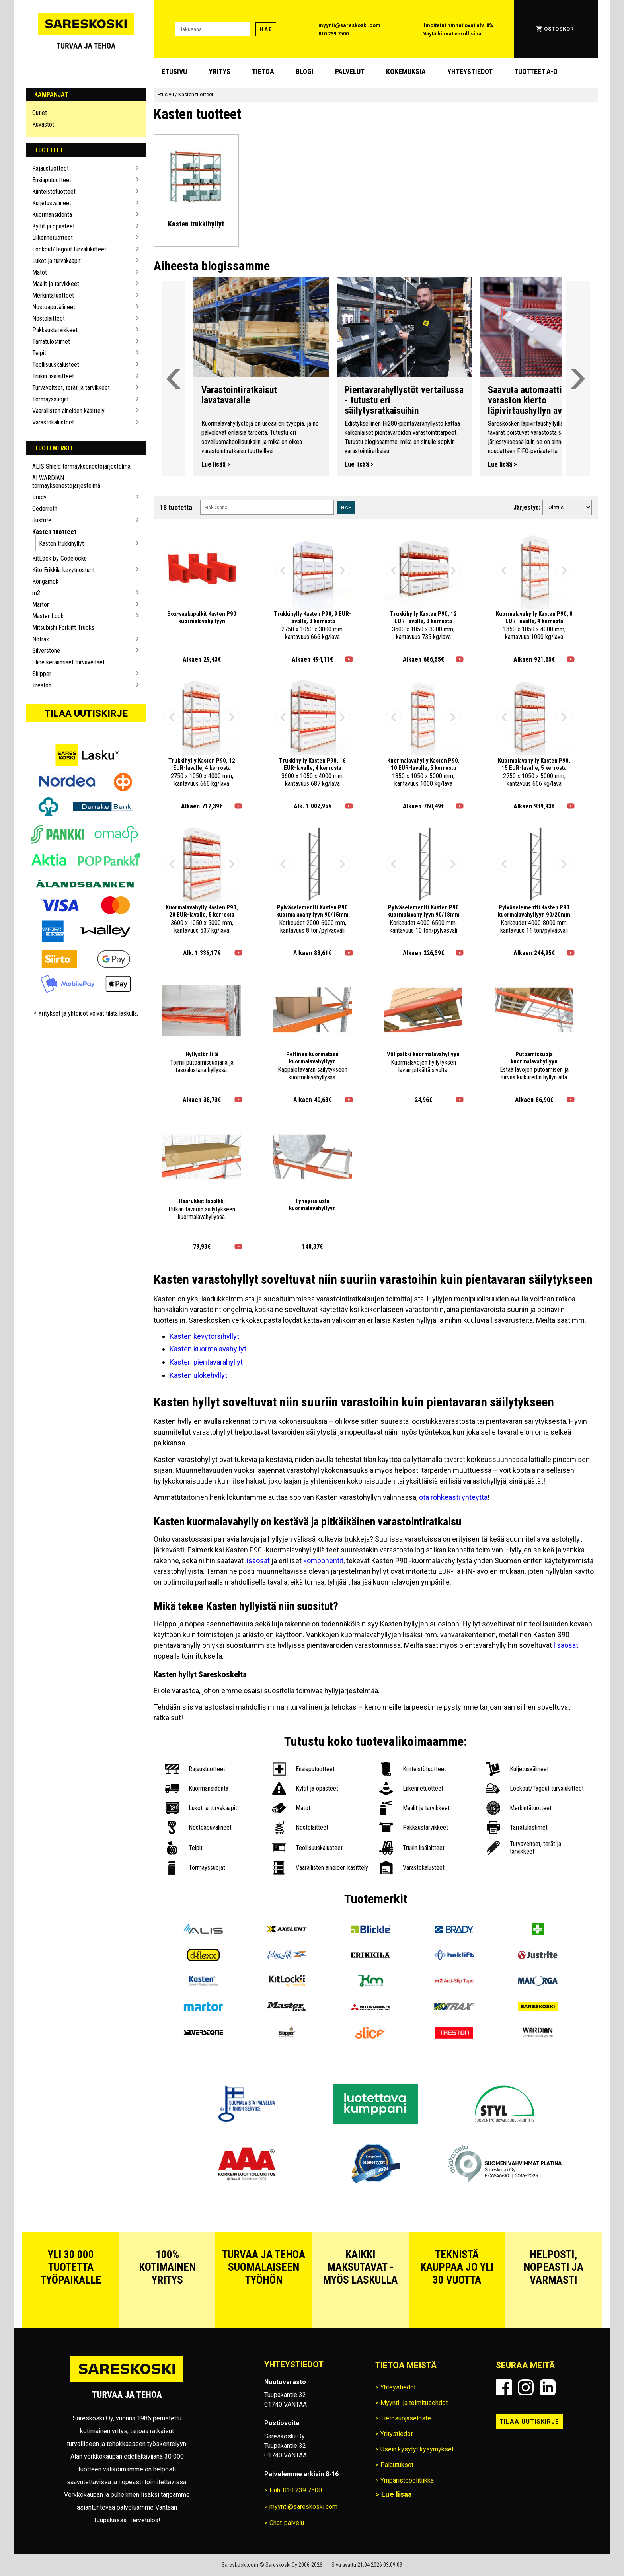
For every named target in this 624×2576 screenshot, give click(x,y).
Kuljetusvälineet (51, 203)
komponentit (323, 1560)
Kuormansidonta (52, 214)
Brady (39, 497)
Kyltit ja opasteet (53, 226)
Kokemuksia (406, 71)
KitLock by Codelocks (59, 558)
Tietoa (263, 71)
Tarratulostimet (51, 341)
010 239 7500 (333, 34)
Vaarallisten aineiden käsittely (68, 411)
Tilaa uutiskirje (86, 713)
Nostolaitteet (48, 318)
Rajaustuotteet (50, 168)
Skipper (41, 674)
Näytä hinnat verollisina (452, 34)
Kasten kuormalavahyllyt (208, 1349)
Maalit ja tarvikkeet (55, 284)
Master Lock (48, 616)
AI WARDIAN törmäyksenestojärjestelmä (66, 481)
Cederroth (44, 508)
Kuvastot (43, 124)
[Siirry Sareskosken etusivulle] (86, 29)
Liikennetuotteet (52, 237)
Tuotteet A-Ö (536, 71)
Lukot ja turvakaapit (56, 261)
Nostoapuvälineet (53, 307)
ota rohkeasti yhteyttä (453, 1497)
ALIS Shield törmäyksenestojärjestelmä (81, 466)
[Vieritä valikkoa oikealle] (578, 378)
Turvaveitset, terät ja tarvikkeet (71, 387)
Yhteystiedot (470, 71)
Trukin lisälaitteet (53, 376)
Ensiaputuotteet (51, 180)
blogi (305, 71)
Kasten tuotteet (54, 531)
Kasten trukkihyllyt (61, 543)
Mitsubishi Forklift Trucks (63, 627)
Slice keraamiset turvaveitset (68, 662)
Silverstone (46, 650)
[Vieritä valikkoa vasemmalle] (173, 378)
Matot (39, 272)
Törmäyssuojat (50, 399)
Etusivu (174, 71)
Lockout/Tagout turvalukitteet (69, 249)
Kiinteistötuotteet (54, 191)
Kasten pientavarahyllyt (206, 1362)
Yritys (219, 71)
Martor (40, 604)
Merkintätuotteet (53, 295)
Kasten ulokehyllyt (198, 1375)
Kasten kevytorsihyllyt (204, 1336)
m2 (36, 593)
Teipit (39, 353)
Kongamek (45, 581)
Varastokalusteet (53, 422)
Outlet (39, 113)
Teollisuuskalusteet (55, 364)
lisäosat (257, 1560)
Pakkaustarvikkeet (55, 330)
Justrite (41, 520)
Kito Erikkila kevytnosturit (63, 570)
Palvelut (350, 71)
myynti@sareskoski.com (349, 25)
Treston (41, 685)
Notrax (40, 639)
